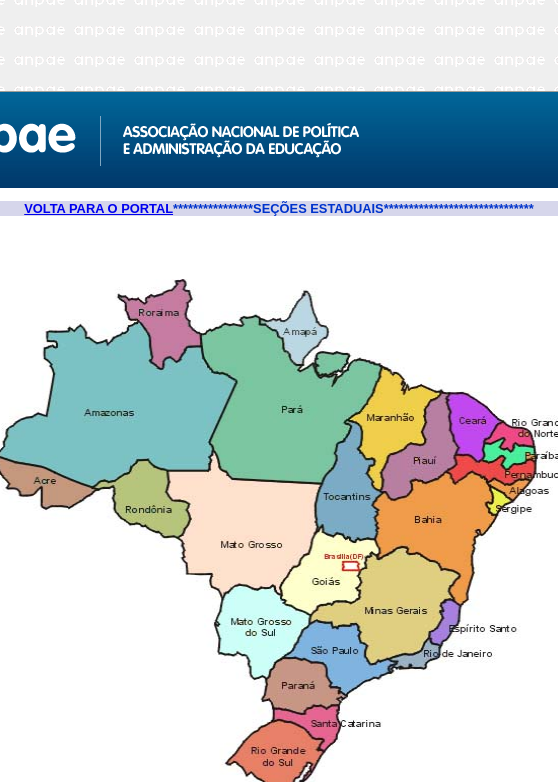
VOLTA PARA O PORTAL (98, 208)
